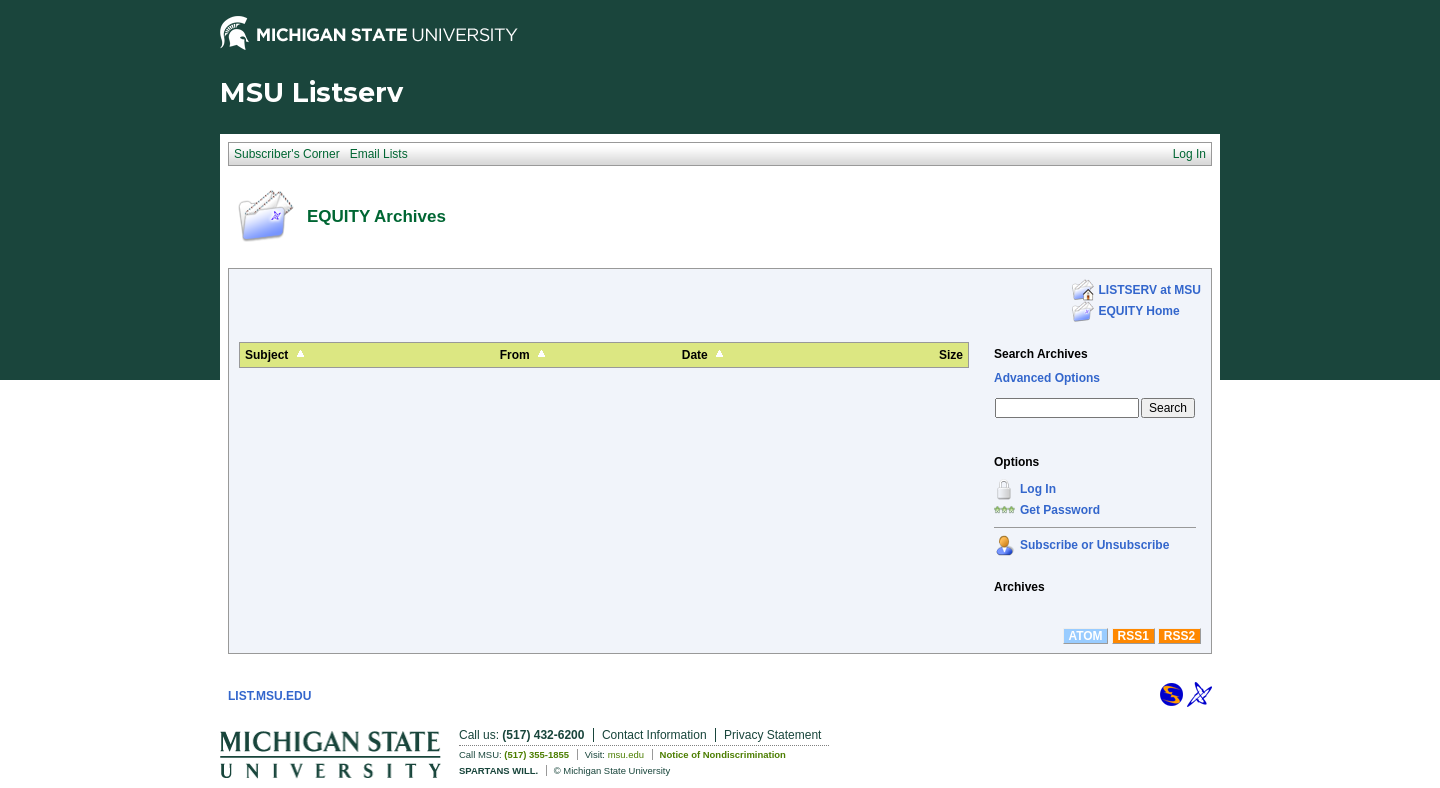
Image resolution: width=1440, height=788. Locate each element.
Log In (1038, 489)
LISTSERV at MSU (1150, 290)
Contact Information (654, 735)
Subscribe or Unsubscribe (1094, 545)
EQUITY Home (1139, 311)
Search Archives (1041, 354)
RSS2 (1179, 636)
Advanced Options (1047, 378)
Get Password (1060, 510)
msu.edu (626, 754)
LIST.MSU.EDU (269, 696)
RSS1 (1133, 636)
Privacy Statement (772, 735)
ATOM (1085, 636)
